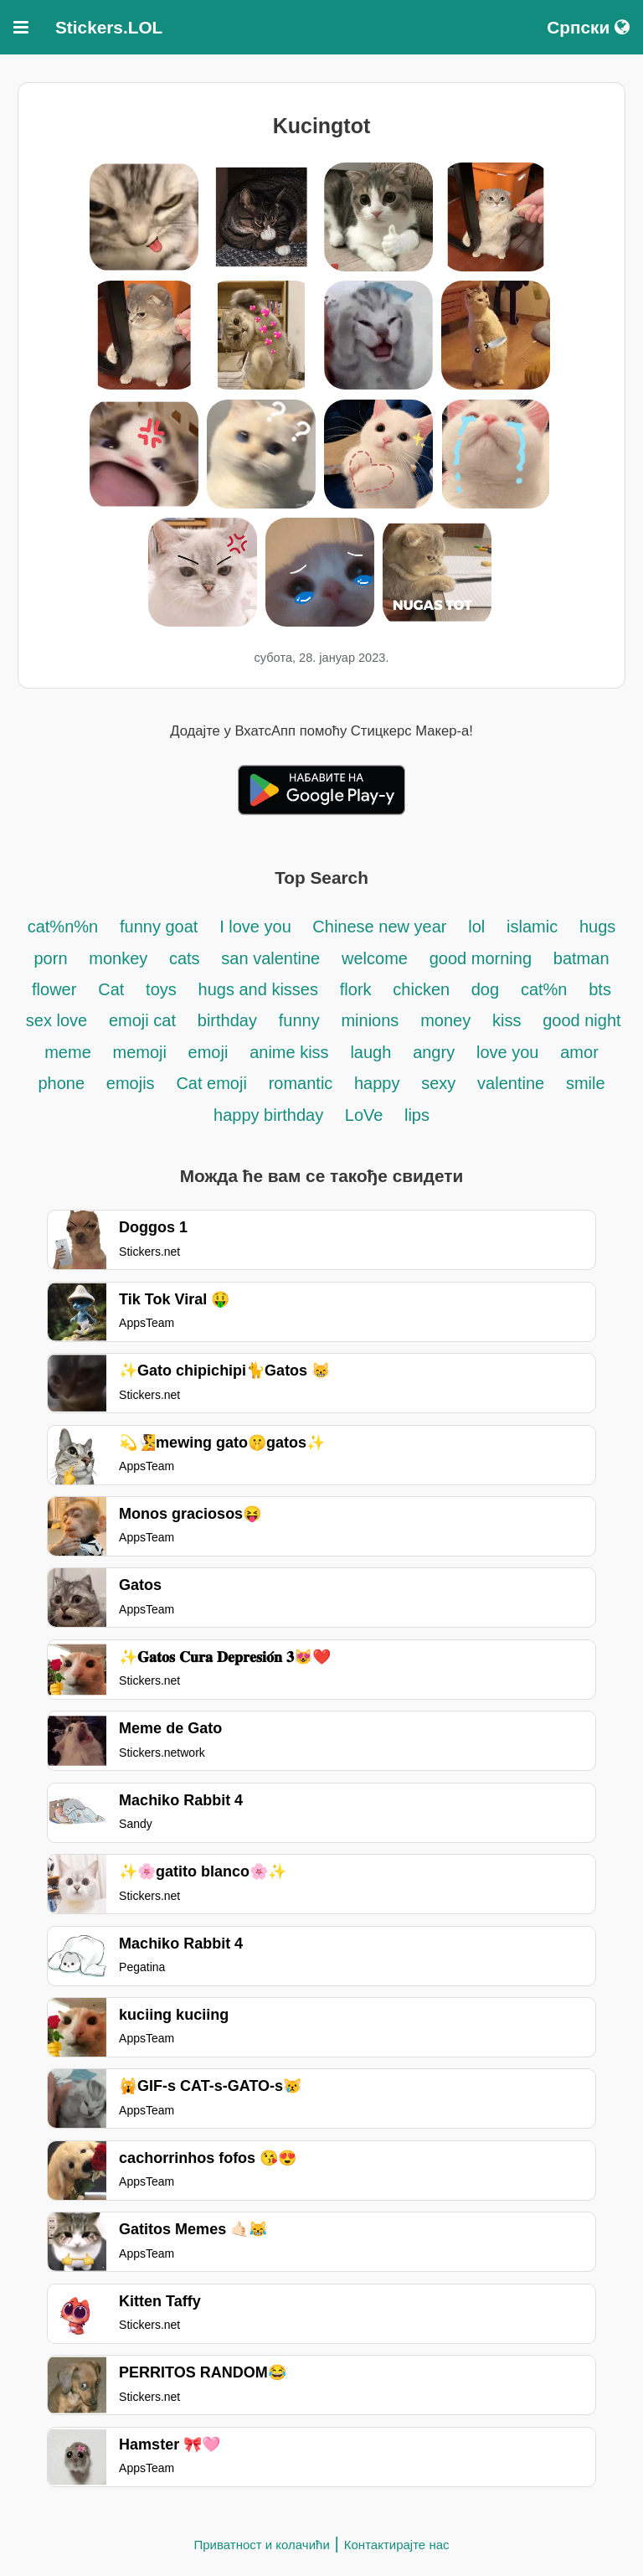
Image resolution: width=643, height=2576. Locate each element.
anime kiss (288, 1052)
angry (434, 1052)
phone (61, 1083)
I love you (257, 926)
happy (377, 1083)
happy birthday (270, 1115)
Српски (588, 27)
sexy (438, 1083)
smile (585, 1083)
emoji (208, 1052)
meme (67, 1052)
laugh (370, 1052)
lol (476, 926)
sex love (56, 1020)
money (445, 1020)
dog (485, 989)
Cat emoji (211, 1083)
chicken (423, 989)
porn (50, 958)
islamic (532, 926)
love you (507, 1052)
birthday (227, 1020)
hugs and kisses (258, 989)
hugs (597, 926)
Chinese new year (379, 926)
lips (417, 1115)
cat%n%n (63, 926)
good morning (481, 958)
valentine (510, 1083)
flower (54, 989)
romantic (303, 1083)
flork (356, 989)
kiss (506, 1020)
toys (161, 989)
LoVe (366, 1115)
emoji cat (142, 1020)
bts (600, 989)
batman (581, 958)
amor (579, 1052)
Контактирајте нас (397, 2544)
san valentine (270, 958)
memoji (142, 1052)
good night (581, 1020)
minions (370, 1020)
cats (184, 958)
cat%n (544, 989)
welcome (375, 958)
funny (299, 1020)
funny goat (159, 926)
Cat (111, 989)
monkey (120, 958)
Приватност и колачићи (261, 2544)
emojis (130, 1083)
